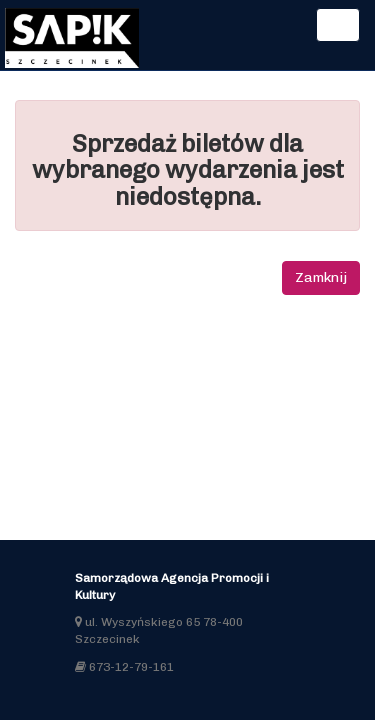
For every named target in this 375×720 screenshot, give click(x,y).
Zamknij (321, 277)
